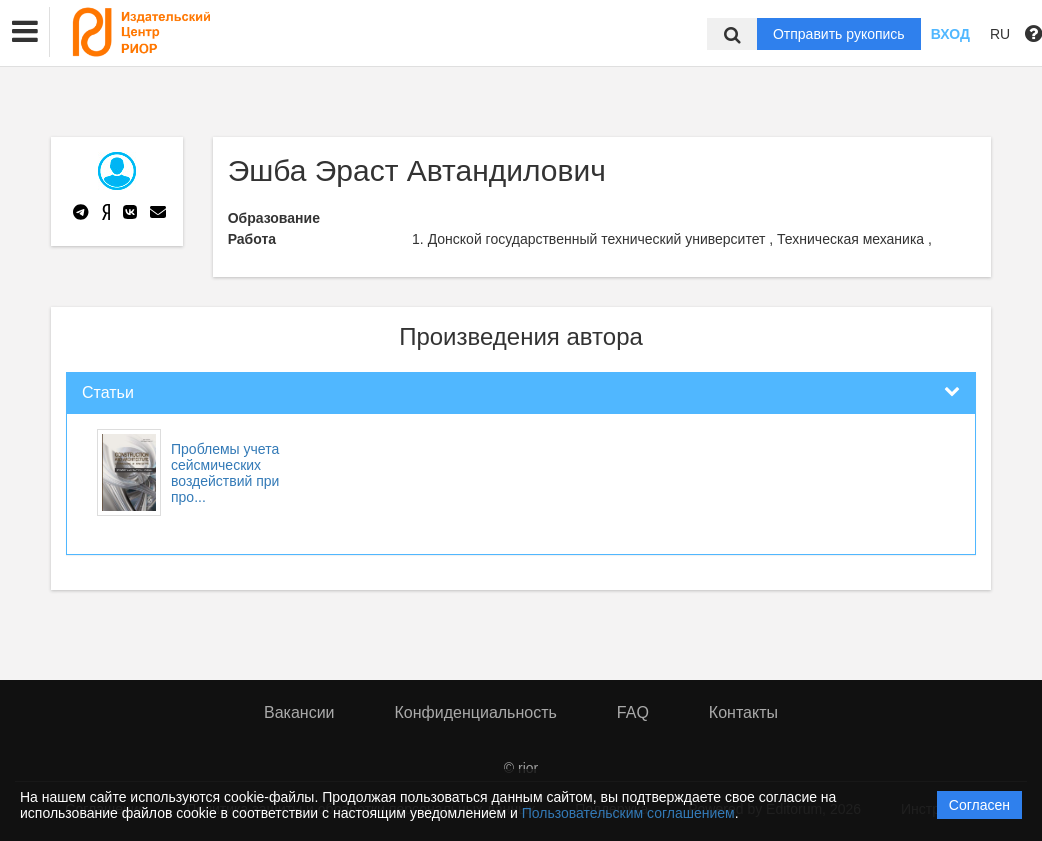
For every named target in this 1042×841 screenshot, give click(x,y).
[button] (25, 32)
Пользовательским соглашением (628, 813)
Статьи (108, 392)
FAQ (633, 712)
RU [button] (1000, 34)
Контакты (743, 712)
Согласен (979, 805)
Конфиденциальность (476, 712)
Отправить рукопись (839, 34)
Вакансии (299, 712)
